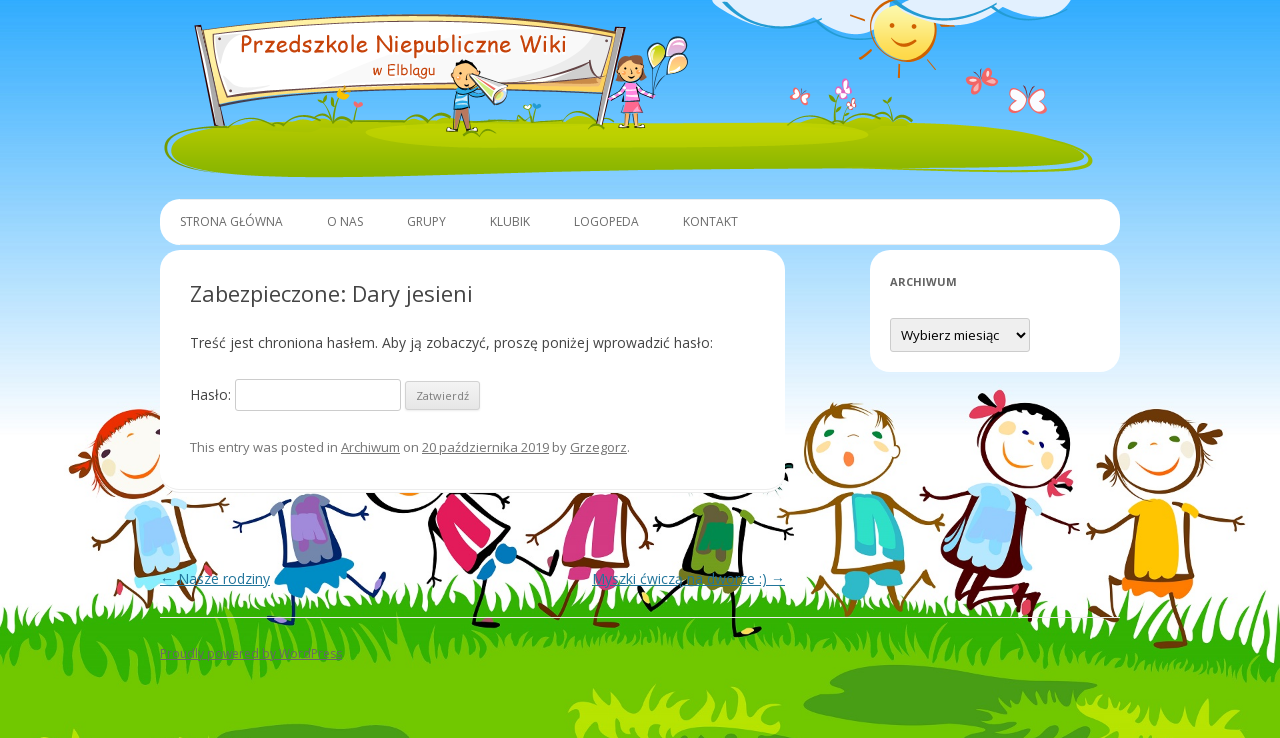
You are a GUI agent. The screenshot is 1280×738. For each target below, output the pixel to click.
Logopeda (606, 221)
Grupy (426, 221)
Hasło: (295, 394)
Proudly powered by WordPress (251, 653)
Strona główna (231, 221)
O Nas (345, 221)
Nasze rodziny (215, 578)
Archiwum (370, 447)
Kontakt (710, 221)
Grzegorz (598, 447)
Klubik (510, 221)
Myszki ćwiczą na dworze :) (688, 578)
